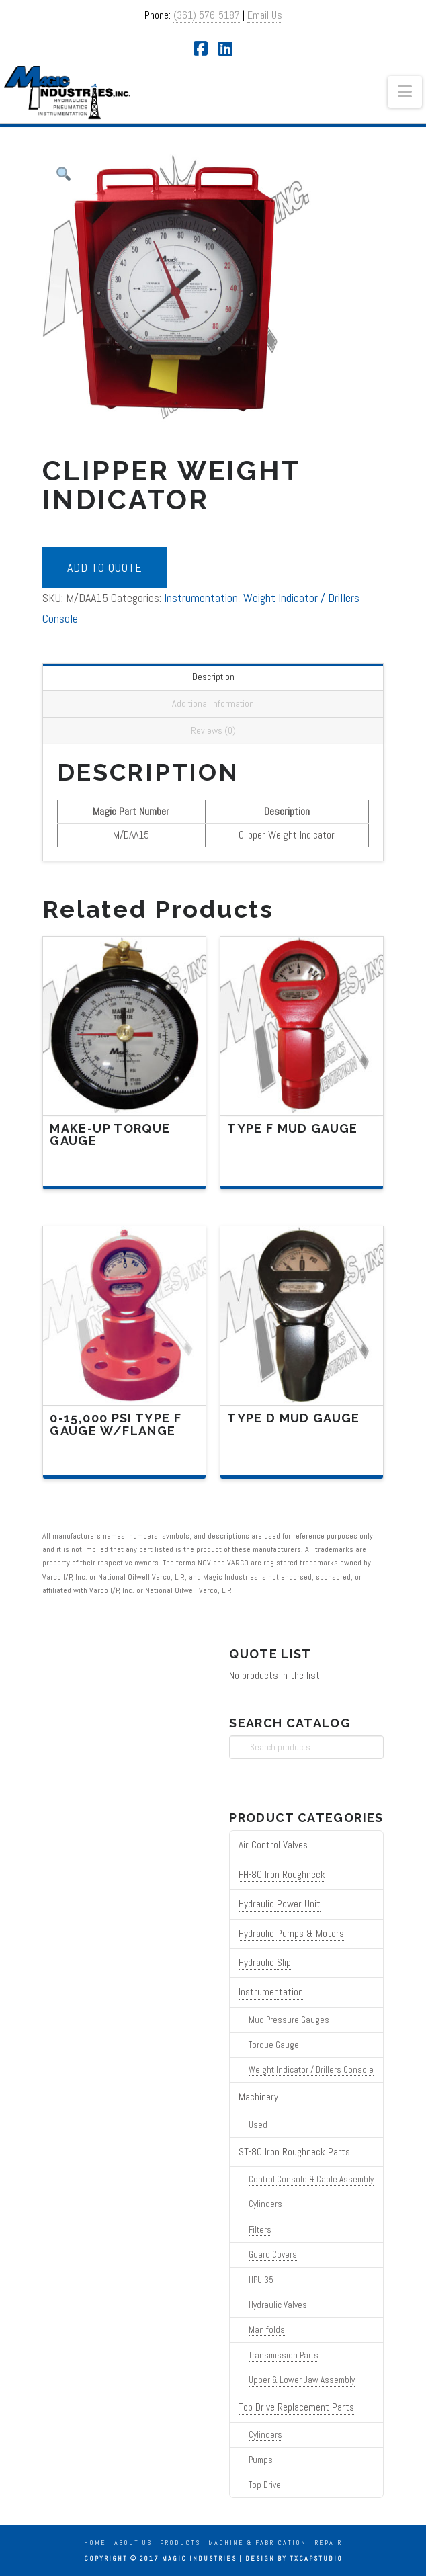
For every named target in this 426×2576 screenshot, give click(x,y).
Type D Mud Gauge (293, 1418)
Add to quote (104, 567)
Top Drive (265, 2485)
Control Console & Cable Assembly (311, 2179)
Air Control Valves (273, 1845)
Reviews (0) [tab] (213, 730)
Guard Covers (273, 2254)
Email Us (264, 15)
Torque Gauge (274, 2045)
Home (95, 2542)
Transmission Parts (283, 2355)
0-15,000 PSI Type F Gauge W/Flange (115, 1424)
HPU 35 (261, 2280)
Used (258, 2125)
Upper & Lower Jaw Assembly (302, 2380)
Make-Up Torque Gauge (110, 1134)
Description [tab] (213, 677)
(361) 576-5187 (206, 15)
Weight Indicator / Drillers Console (311, 2069)
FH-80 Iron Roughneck (282, 1874)
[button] (405, 92)
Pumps (261, 2460)
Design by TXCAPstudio (294, 2558)
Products (180, 2542)
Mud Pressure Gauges (289, 2020)
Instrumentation (201, 597)
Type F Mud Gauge (292, 1128)
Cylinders (265, 2204)
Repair (328, 2542)
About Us (133, 2542)
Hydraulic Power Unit (280, 1904)
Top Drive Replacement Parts (296, 2407)
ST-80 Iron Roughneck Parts (294, 2152)
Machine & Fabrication (257, 2542)
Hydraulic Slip (265, 1962)
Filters (260, 2229)
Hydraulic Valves (278, 2305)
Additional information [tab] (213, 703)
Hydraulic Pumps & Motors (291, 1933)
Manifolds (267, 2329)
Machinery (258, 2097)
